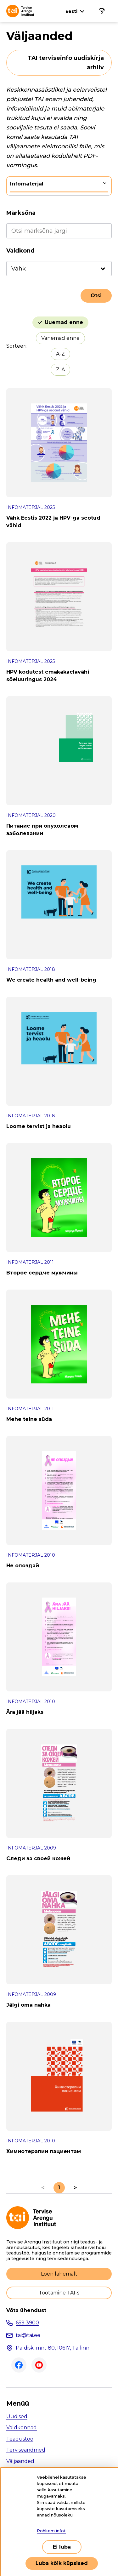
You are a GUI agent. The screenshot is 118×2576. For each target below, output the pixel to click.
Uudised (16, 2416)
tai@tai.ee (28, 2335)
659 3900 (27, 2323)
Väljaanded (20, 2461)
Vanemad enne (60, 338)
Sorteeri (16, 346)
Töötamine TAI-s (59, 2293)
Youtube (39, 2365)
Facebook (18, 2365)
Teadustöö (19, 2439)
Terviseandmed (25, 2450)
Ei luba (62, 2547)
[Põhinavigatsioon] (102, 11)
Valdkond (20, 250)
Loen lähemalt (59, 2274)
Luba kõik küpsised (62, 2563)
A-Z (60, 354)
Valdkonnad (21, 2428)
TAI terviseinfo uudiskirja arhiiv (66, 62)
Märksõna (21, 212)
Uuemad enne (64, 322)
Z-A (60, 370)
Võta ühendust (26, 2310)
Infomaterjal (26, 184)
